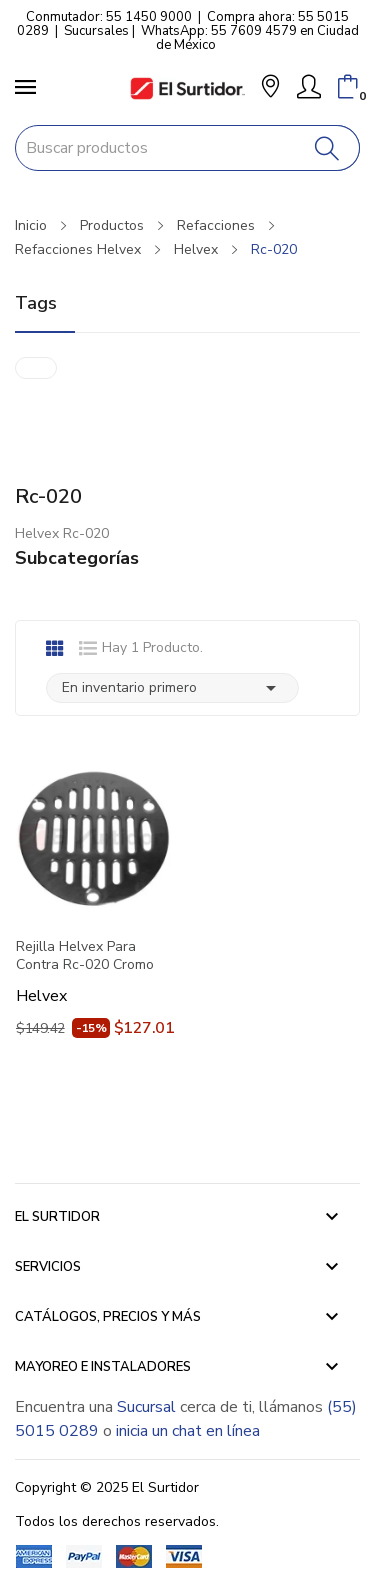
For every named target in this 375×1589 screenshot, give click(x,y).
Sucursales (96, 31)
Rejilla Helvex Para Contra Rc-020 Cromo (85, 956)
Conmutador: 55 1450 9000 (109, 17)
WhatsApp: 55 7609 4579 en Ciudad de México (250, 38)
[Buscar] (327, 148)
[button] (270, 88)
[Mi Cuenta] (309, 87)
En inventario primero (172, 688)
